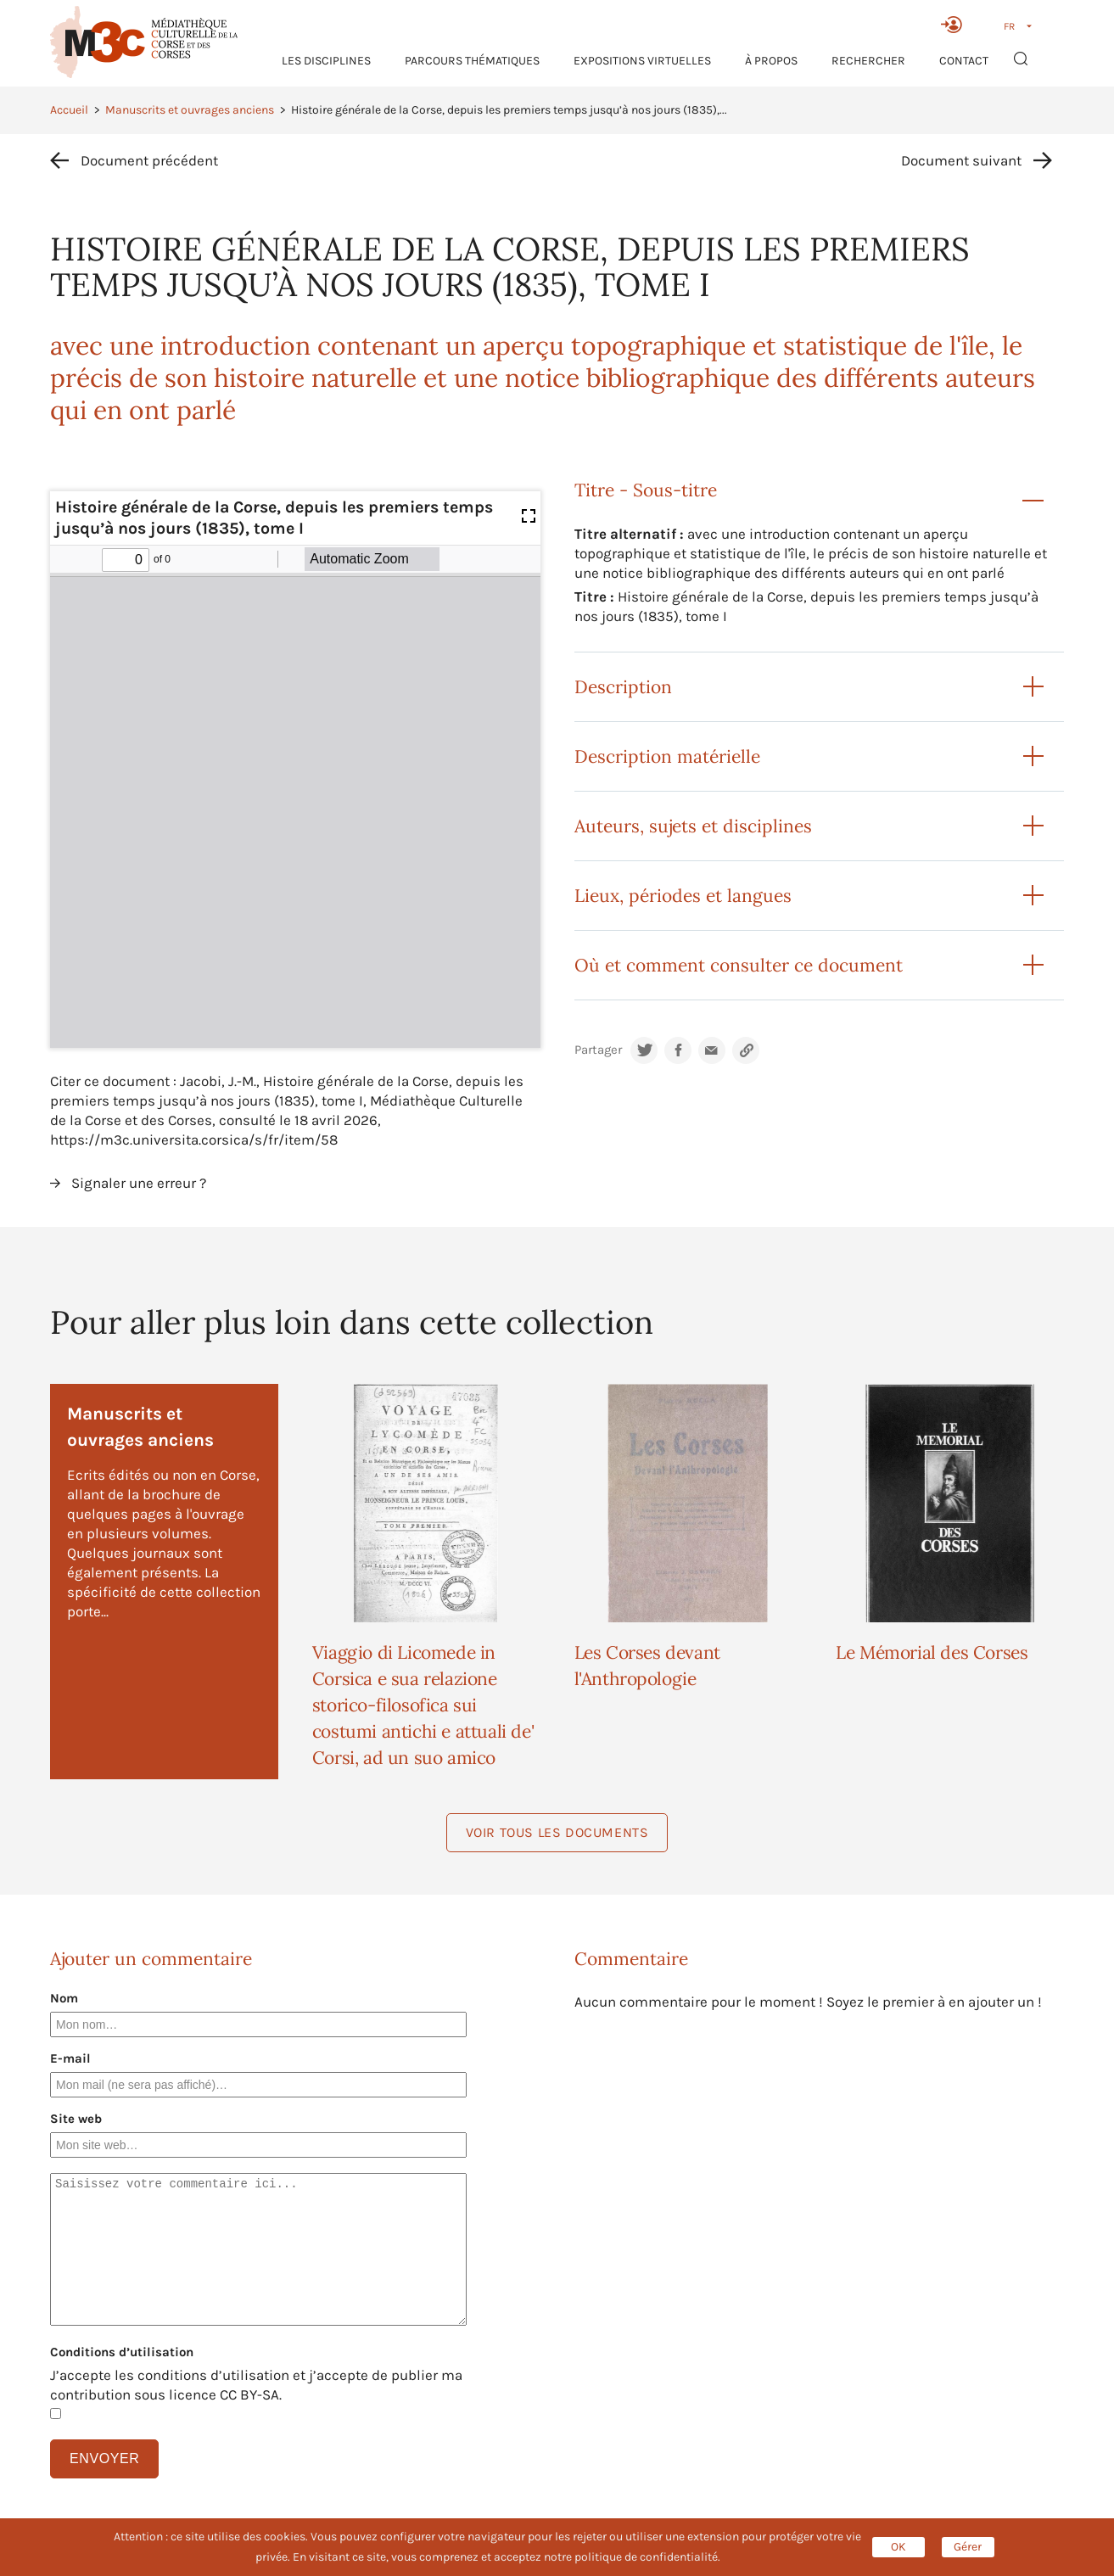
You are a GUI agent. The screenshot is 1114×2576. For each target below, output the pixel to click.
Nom (64, 1998)
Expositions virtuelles (642, 60)
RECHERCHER (868, 60)
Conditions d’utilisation (121, 2352)
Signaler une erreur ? (138, 1182)
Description (623, 686)
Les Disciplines (326, 60)
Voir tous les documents (557, 1832)
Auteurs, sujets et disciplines (693, 826)
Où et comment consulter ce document (738, 965)
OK (898, 2547)
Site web (76, 2118)
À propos (771, 60)
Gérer (968, 2547)
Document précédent (149, 160)
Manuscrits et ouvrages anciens (189, 110)
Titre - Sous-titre (645, 490)
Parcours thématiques (472, 60)
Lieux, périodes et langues (683, 895)
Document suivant (961, 160)
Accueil (69, 110)
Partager (598, 1050)
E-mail (70, 2058)
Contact (963, 60)
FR (1009, 26)
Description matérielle (667, 756)
